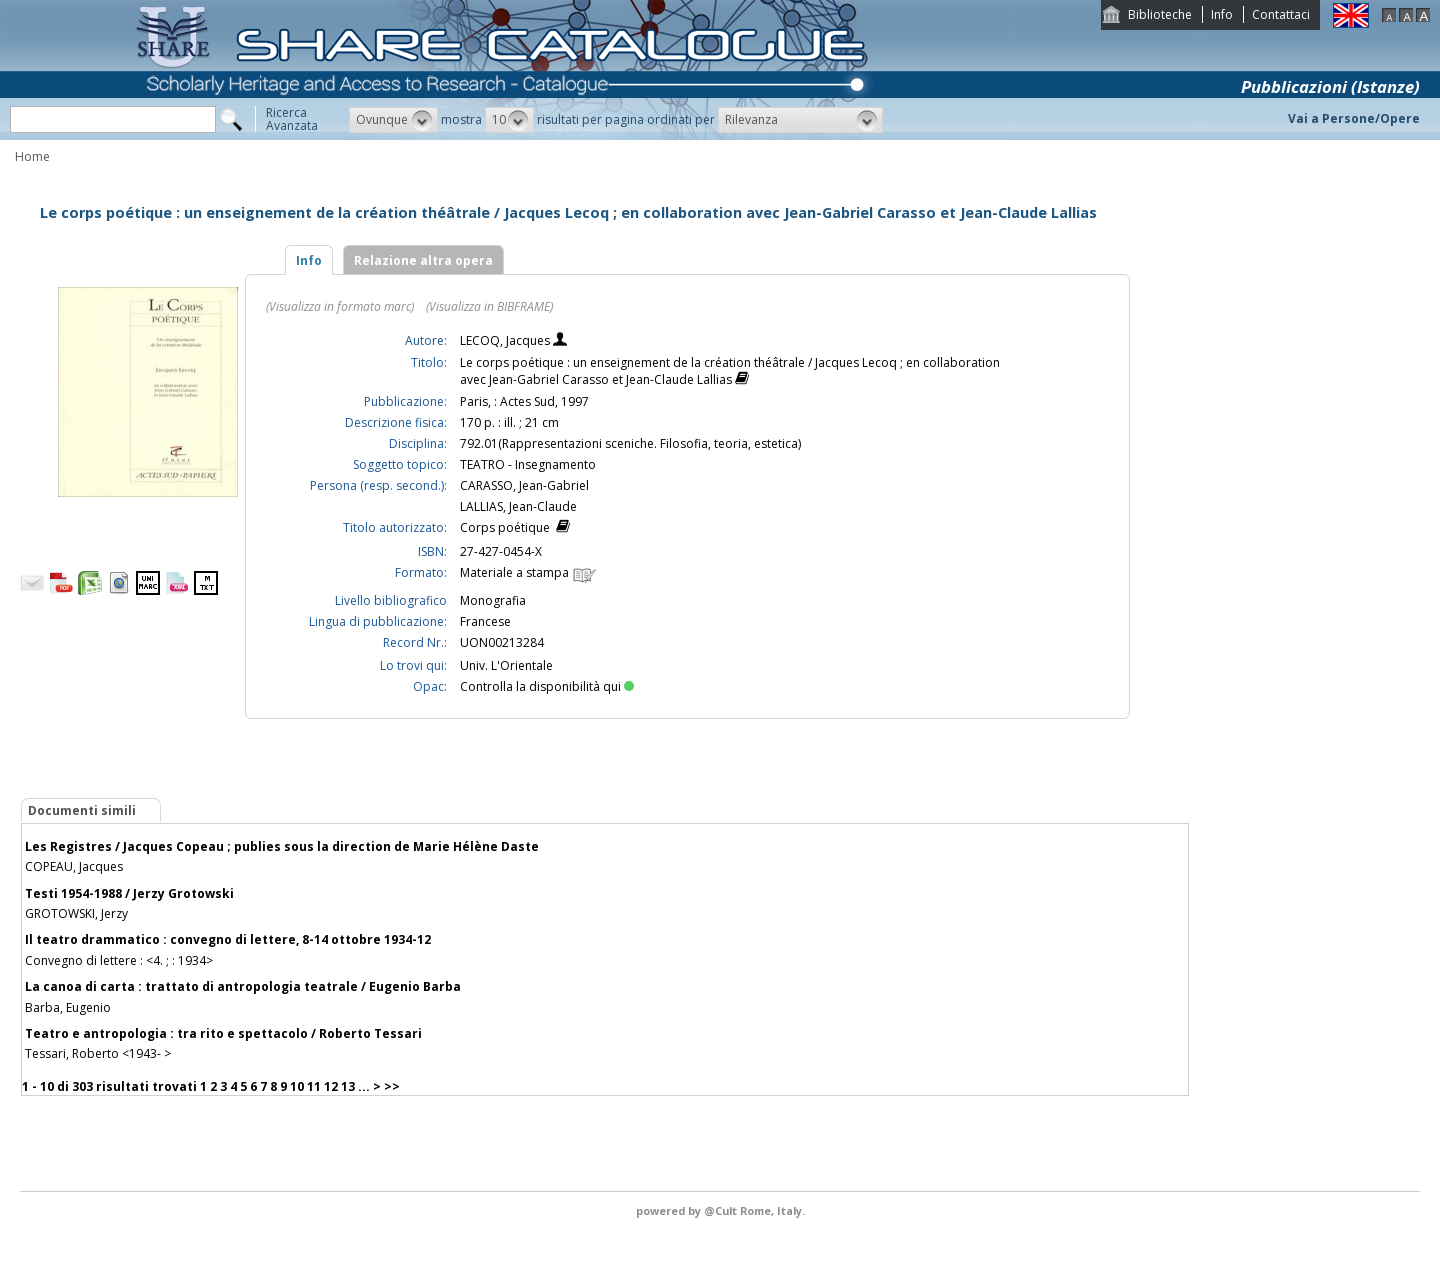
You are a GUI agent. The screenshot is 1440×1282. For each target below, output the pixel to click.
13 (348, 1086)
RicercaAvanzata (292, 119)
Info (1222, 14)
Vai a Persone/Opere (1354, 118)
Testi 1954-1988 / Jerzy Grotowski (129, 893)
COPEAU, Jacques (74, 866)
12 (331, 1086)
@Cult (722, 1210)
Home (32, 156)
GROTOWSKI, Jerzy (76, 913)
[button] (393, 120)
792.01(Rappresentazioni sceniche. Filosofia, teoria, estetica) (630, 443)
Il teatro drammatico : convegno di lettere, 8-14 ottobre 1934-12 (228, 939)
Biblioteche (1160, 14)
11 (314, 1086)
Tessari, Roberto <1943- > (98, 1053)
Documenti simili (82, 810)
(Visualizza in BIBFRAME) (489, 306)
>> (392, 1086)
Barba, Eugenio (68, 1007)
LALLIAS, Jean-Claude (518, 506)
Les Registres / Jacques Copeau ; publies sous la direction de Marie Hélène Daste (282, 846)
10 (297, 1086)
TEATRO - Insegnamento (528, 464)
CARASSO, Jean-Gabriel (524, 485)
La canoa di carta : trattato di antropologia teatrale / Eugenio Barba (243, 986)
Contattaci (1281, 14)
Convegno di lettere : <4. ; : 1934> (119, 960)
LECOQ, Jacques (506, 340)
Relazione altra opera (423, 260)
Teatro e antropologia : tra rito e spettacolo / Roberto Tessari (223, 1033)
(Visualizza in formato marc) (340, 306)
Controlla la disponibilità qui (547, 686)
